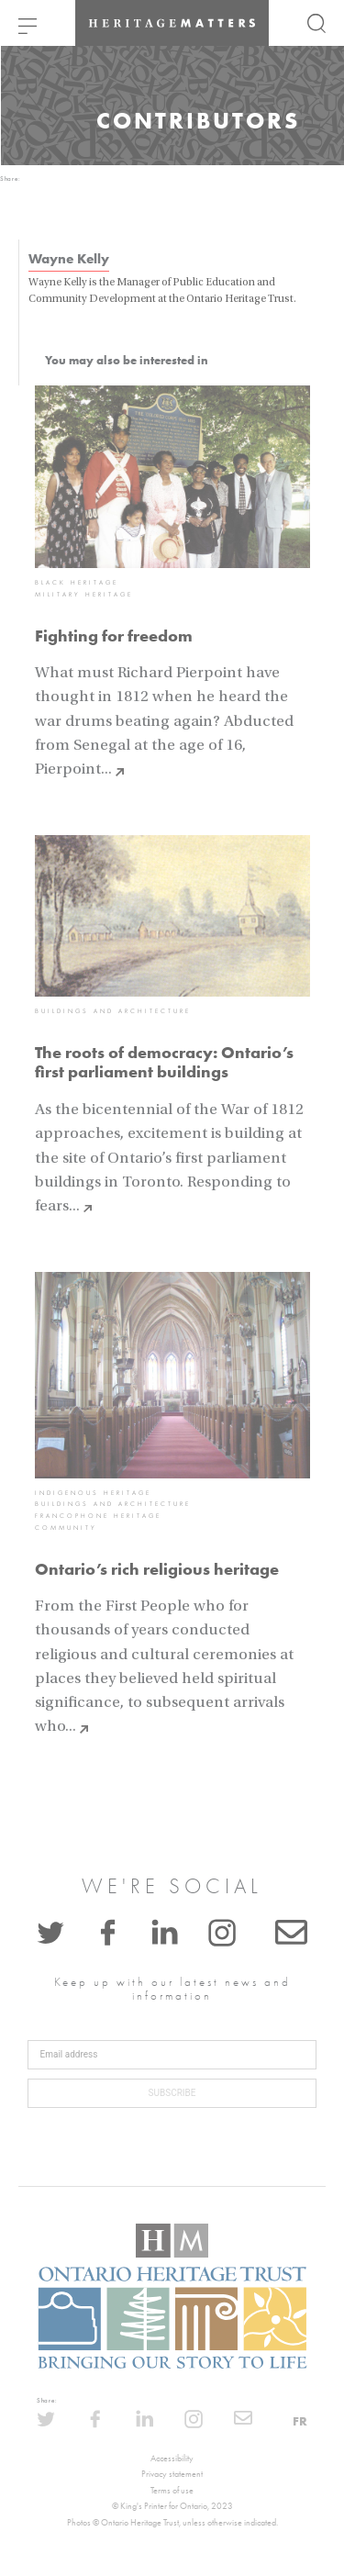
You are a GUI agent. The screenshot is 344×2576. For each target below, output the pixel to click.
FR (300, 2421)
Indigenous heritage (93, 1493)
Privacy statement (172, 2474)
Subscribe (172, 2093)
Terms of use (172, 2490)
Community (66, 1528)
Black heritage (76, 582)
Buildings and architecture (113, 1011)
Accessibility (172, 2458)
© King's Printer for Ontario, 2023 (172, 2506)
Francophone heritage (98, 1516)
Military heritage (84, 594)
